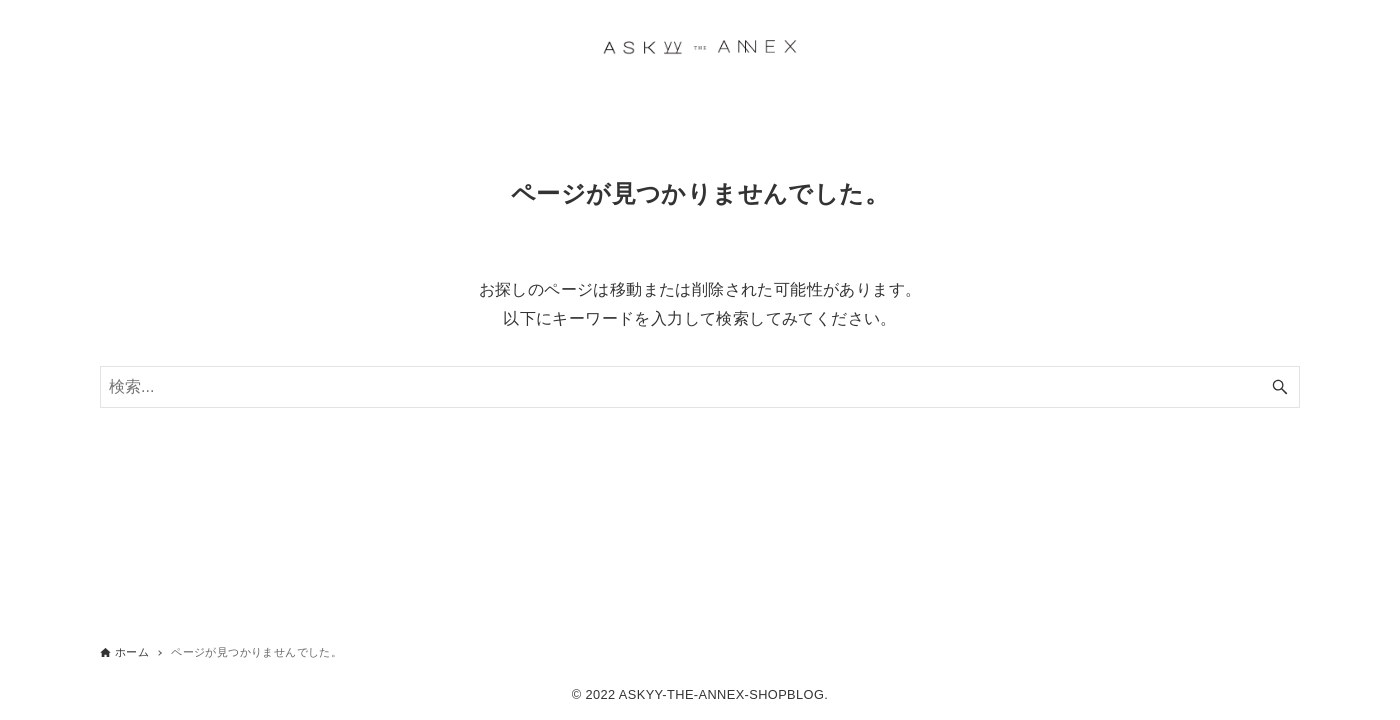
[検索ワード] (700, 387)
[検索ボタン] (1280, 387)
